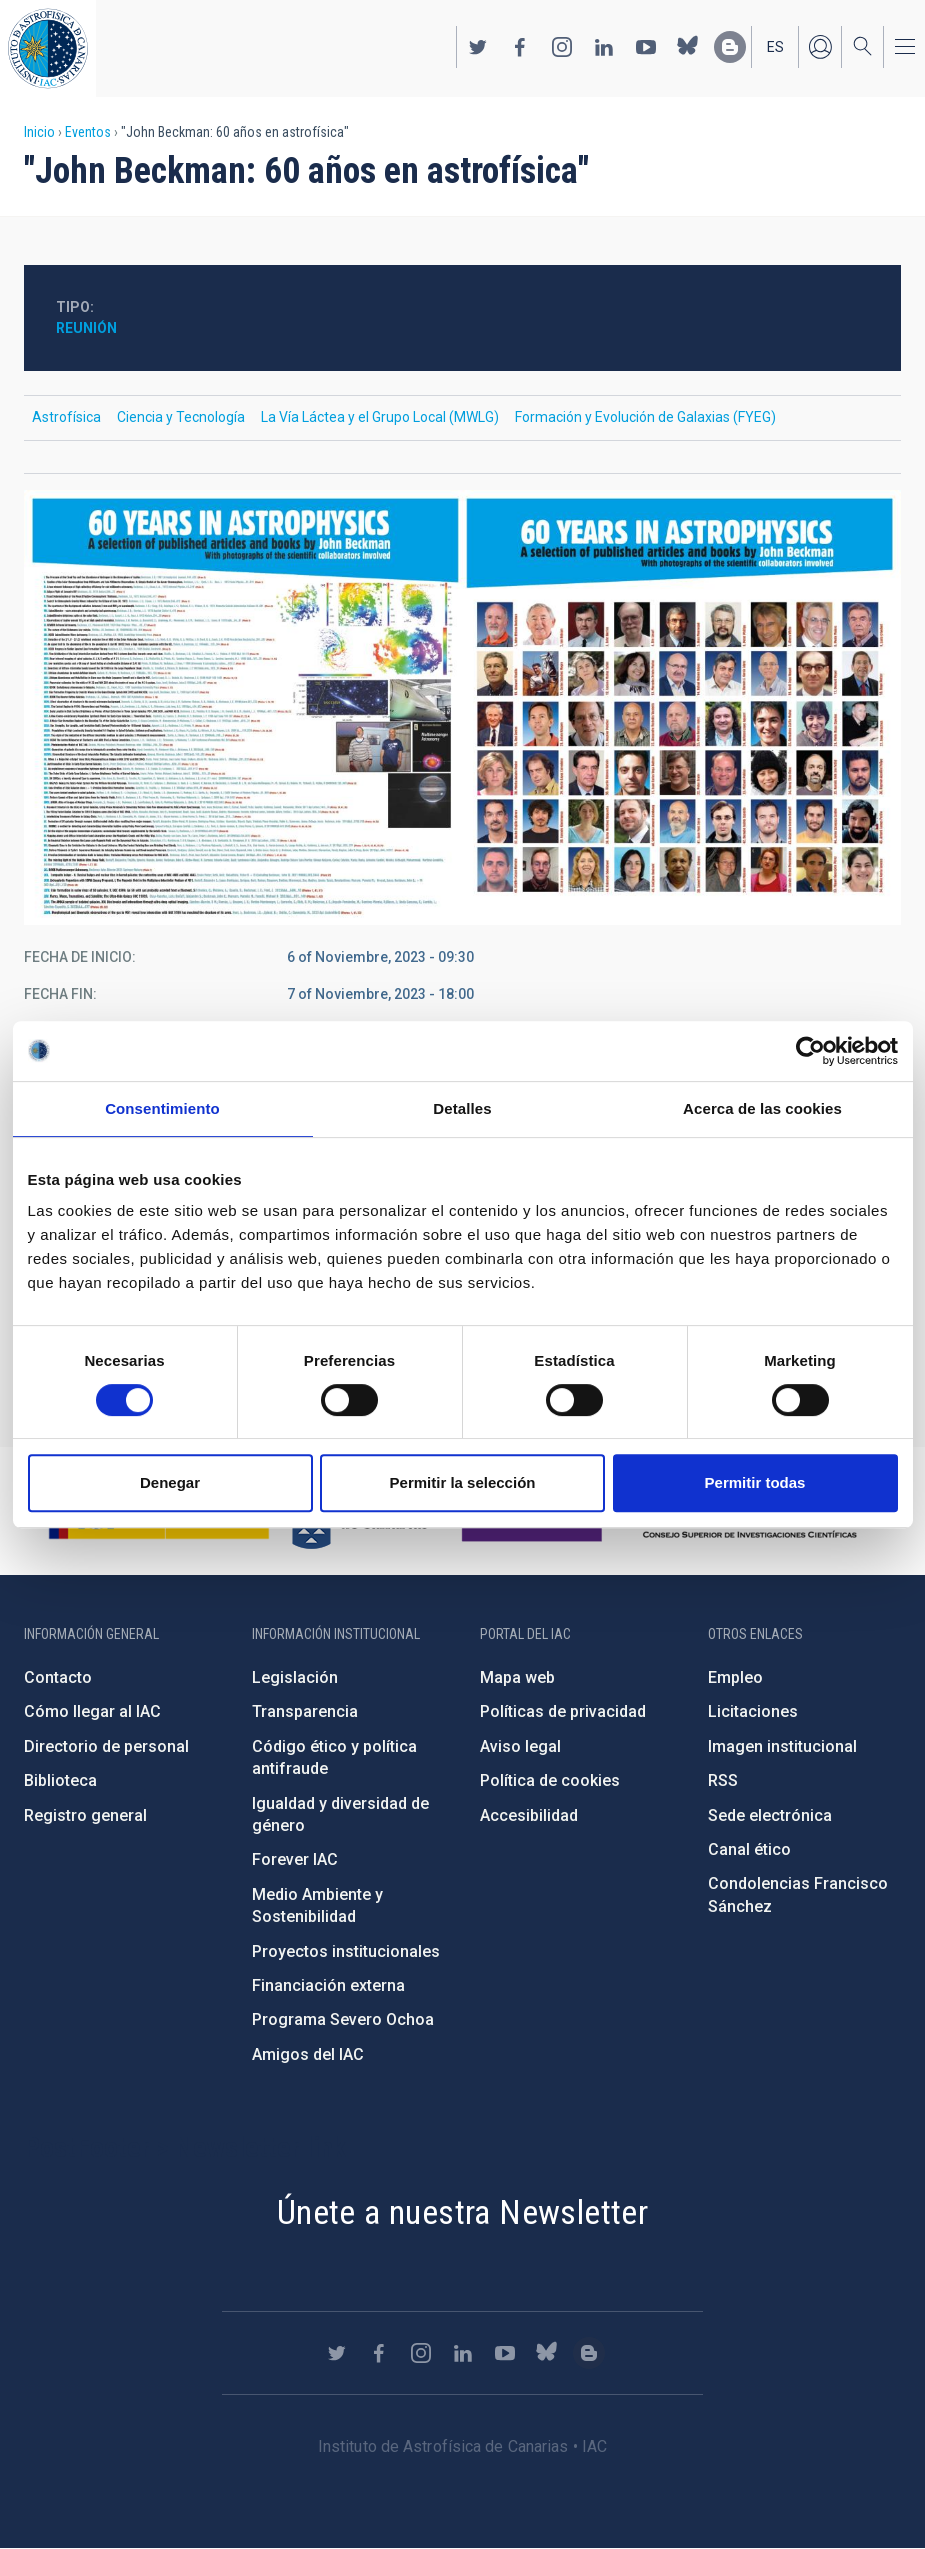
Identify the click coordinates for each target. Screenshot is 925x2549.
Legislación (295, 1677)
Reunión (86, 328)
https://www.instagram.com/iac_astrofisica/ (562, 47)
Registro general (85, 1815)
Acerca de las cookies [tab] (762, 1108)
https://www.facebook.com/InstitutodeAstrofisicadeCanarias (520, 47)
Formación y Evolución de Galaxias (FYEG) (645, 417)
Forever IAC (295, 1859)
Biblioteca (60, 1780)
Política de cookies (550, 1780)
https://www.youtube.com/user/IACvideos (646, 47)
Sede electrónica (770, 1815)
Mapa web (517, 1677)
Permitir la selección (463, 1482)
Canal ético (749, 1849)
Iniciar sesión (820, 47)
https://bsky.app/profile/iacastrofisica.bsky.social (688, 47)
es (775, 47)
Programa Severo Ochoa (343, 2019)
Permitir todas (755, 1482)
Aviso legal (520, 1746)
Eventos (88, 132)
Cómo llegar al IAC (92, 1711)
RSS (723, 1780)
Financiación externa (328, 1985)
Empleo (735, 1677)
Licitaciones (753, 1711)
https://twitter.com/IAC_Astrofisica (478, 47)
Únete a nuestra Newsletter (462, 2212)
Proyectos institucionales (346, 1951)
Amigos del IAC (308, 2054)
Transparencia (305, 1711)
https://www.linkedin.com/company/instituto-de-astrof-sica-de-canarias (604, 47)
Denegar (170, 1482)
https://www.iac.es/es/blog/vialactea (730, 47)
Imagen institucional (782, 1746)
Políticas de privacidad (563, 1711)
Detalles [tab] (462, 1108)
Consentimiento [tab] (162, 1108)
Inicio (39, 132)
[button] (462, 707)
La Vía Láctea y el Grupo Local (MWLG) (380, 417)
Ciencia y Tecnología (181, 417)
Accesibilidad (529, 1815)
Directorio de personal (106, 1746)
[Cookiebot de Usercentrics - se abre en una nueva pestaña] (810, 1051)
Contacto (58, 1677)
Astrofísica (66, 417)
